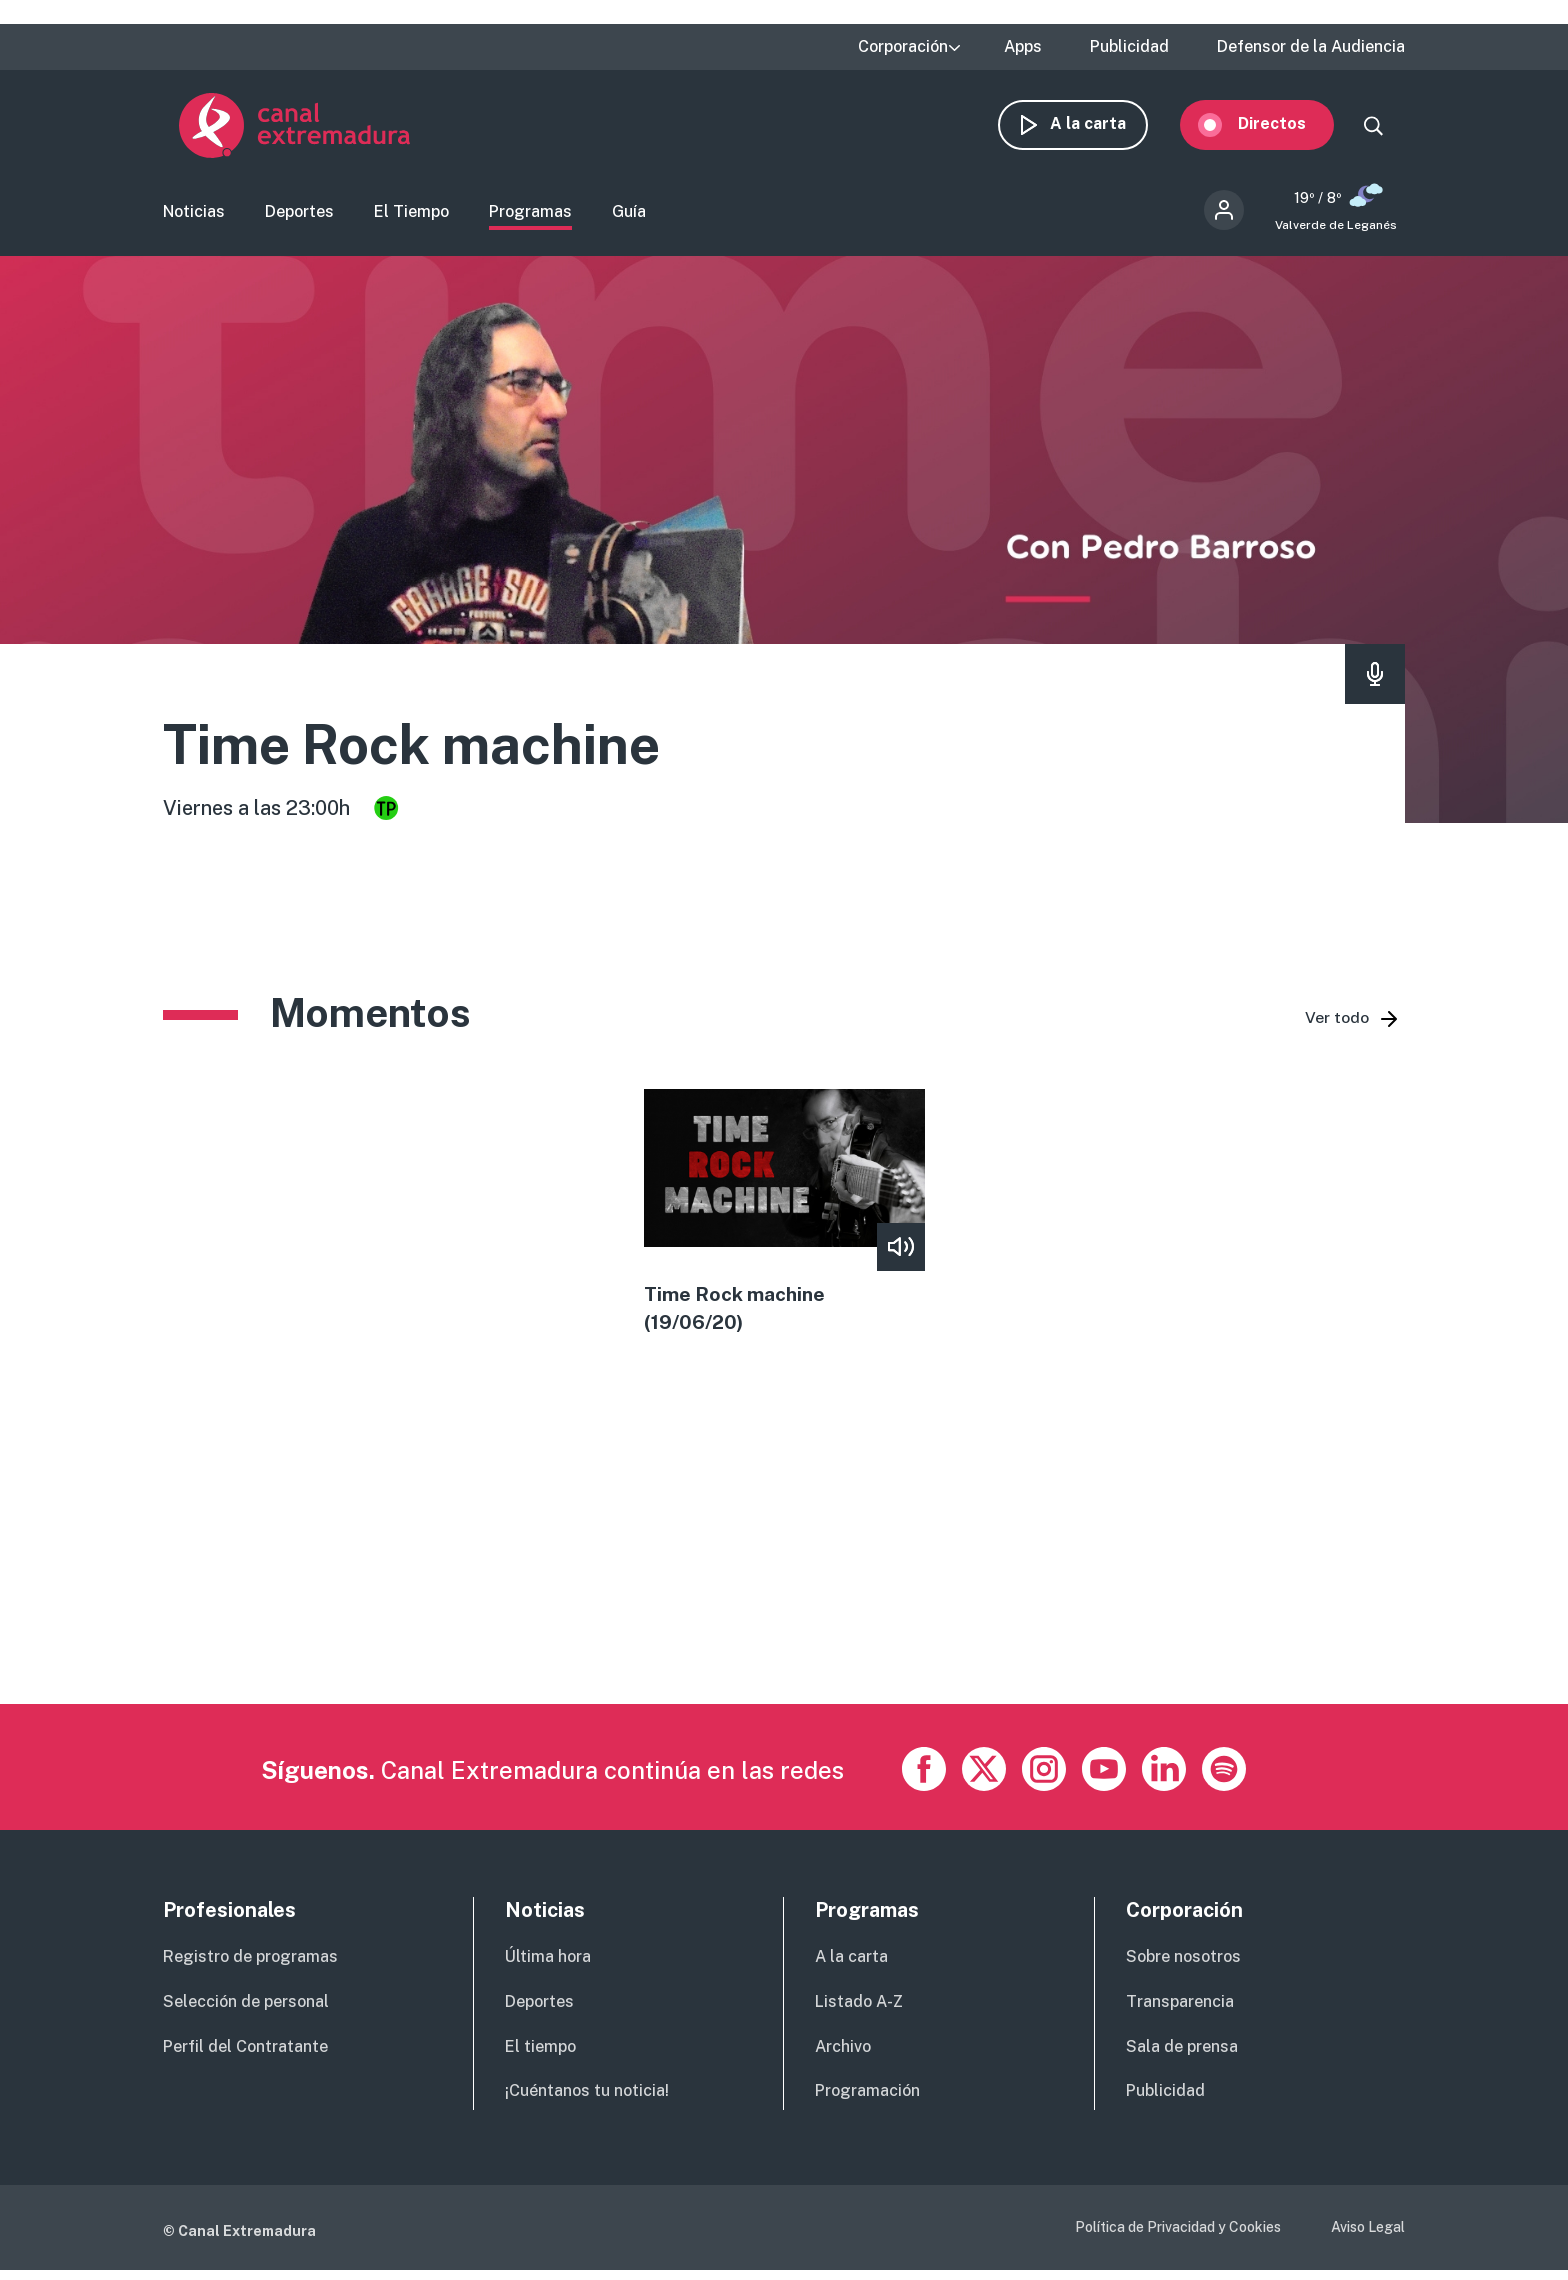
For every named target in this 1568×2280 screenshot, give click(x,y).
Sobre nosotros (1183, 1965)
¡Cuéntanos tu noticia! (587, 2099)
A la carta (1104, 127)
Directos (1288, 127)
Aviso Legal (1368, 2236)
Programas (530, 215)
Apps (1023, 47)
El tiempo (540, 2055)
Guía (629, 215)
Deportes (299, 215)
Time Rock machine (440, 749)
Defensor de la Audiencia (1311, 47)
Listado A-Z (859, 2010)
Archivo (843, 2055)
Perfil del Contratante (245, 2055)
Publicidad (1129, 47)
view (784, 1219)
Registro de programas (250, 1965)
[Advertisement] (763, 1573)
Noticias (194, 215)
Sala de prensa (1182, 2055)
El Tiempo (411, 215)
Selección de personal (246, 2010)
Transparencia (1180, 2010)
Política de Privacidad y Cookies (1178, 2236)
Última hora (548, 1965)
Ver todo (1337, 1024)
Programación (867, 2099)
